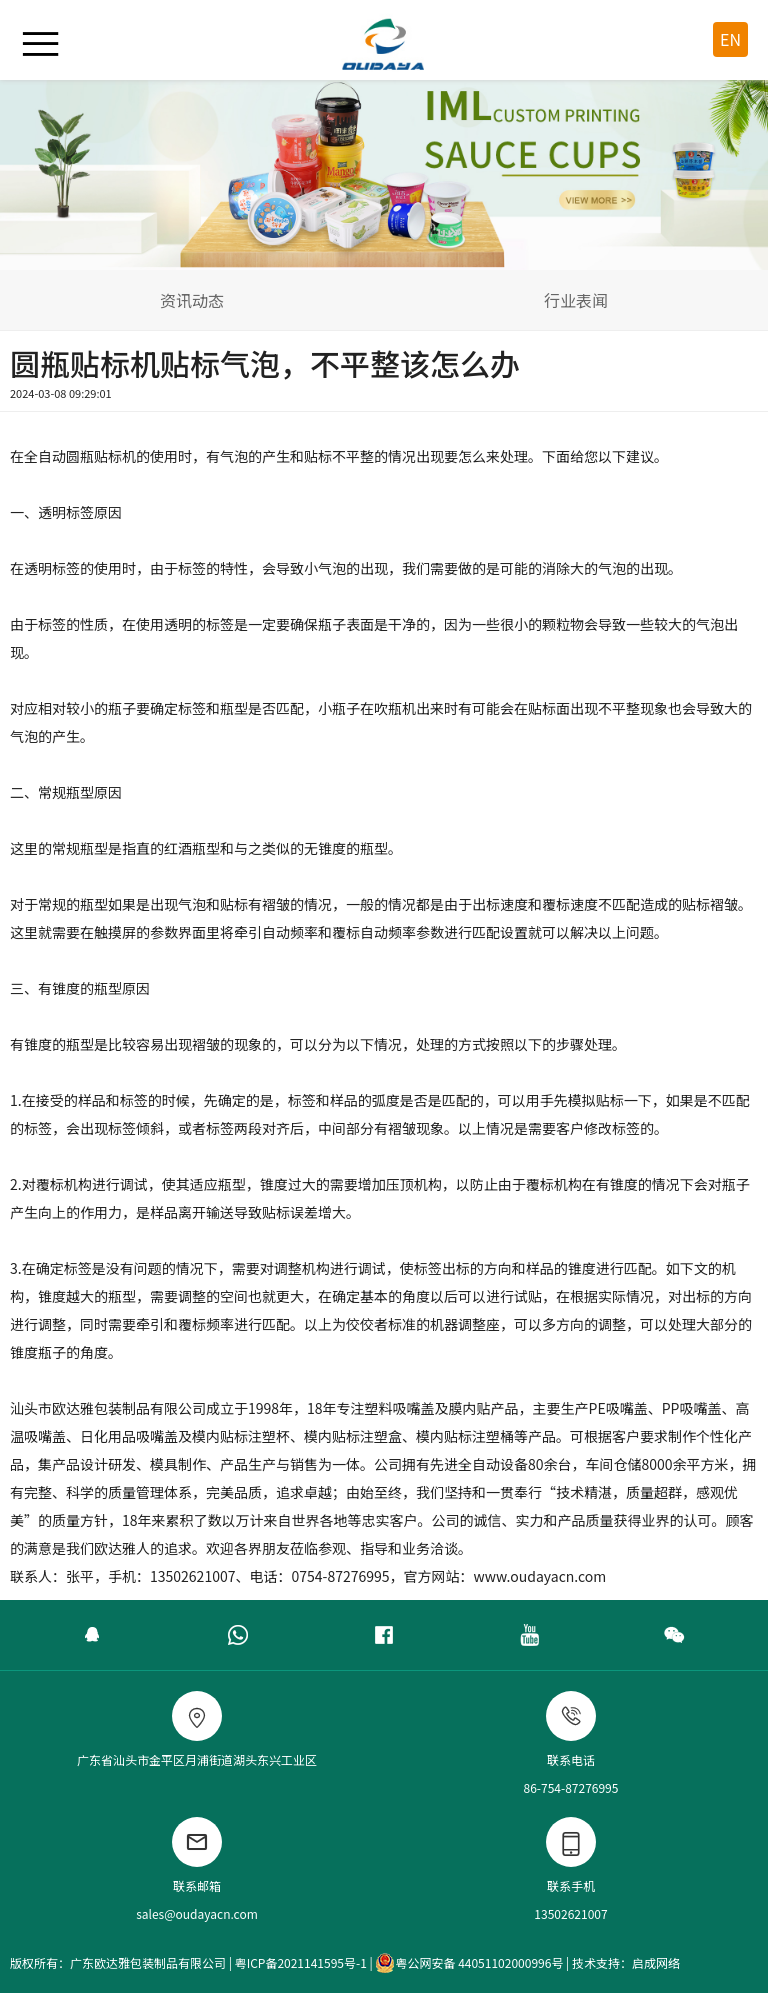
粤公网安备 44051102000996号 (469, 1963)
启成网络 (656, 1962)
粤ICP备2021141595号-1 (301, 1962)
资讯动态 (192, 300)
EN (730, 39)
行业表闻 (576, 300)
